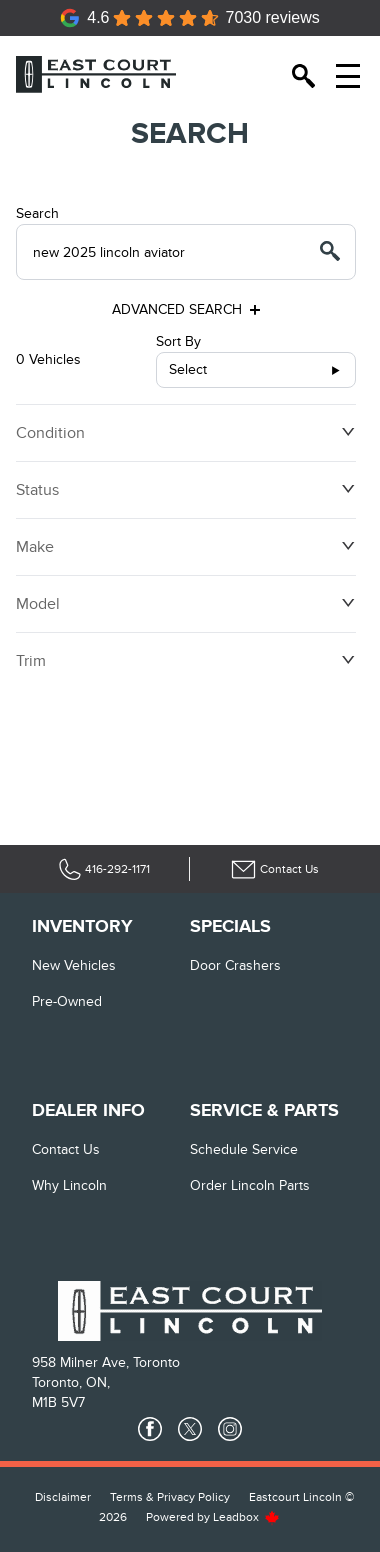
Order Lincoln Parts (250, 1185)
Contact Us (66, 1149)
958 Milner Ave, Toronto (106, 1362)
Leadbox (246, 1517)
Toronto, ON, (71, 1382)
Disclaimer (63, 1497)
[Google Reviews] (190, 18)
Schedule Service (244, 1149)
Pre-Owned (67, 1001)
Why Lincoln (69, 1185)
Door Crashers (235, 965)
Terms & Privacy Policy (170, 1497)
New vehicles (74, 965)
